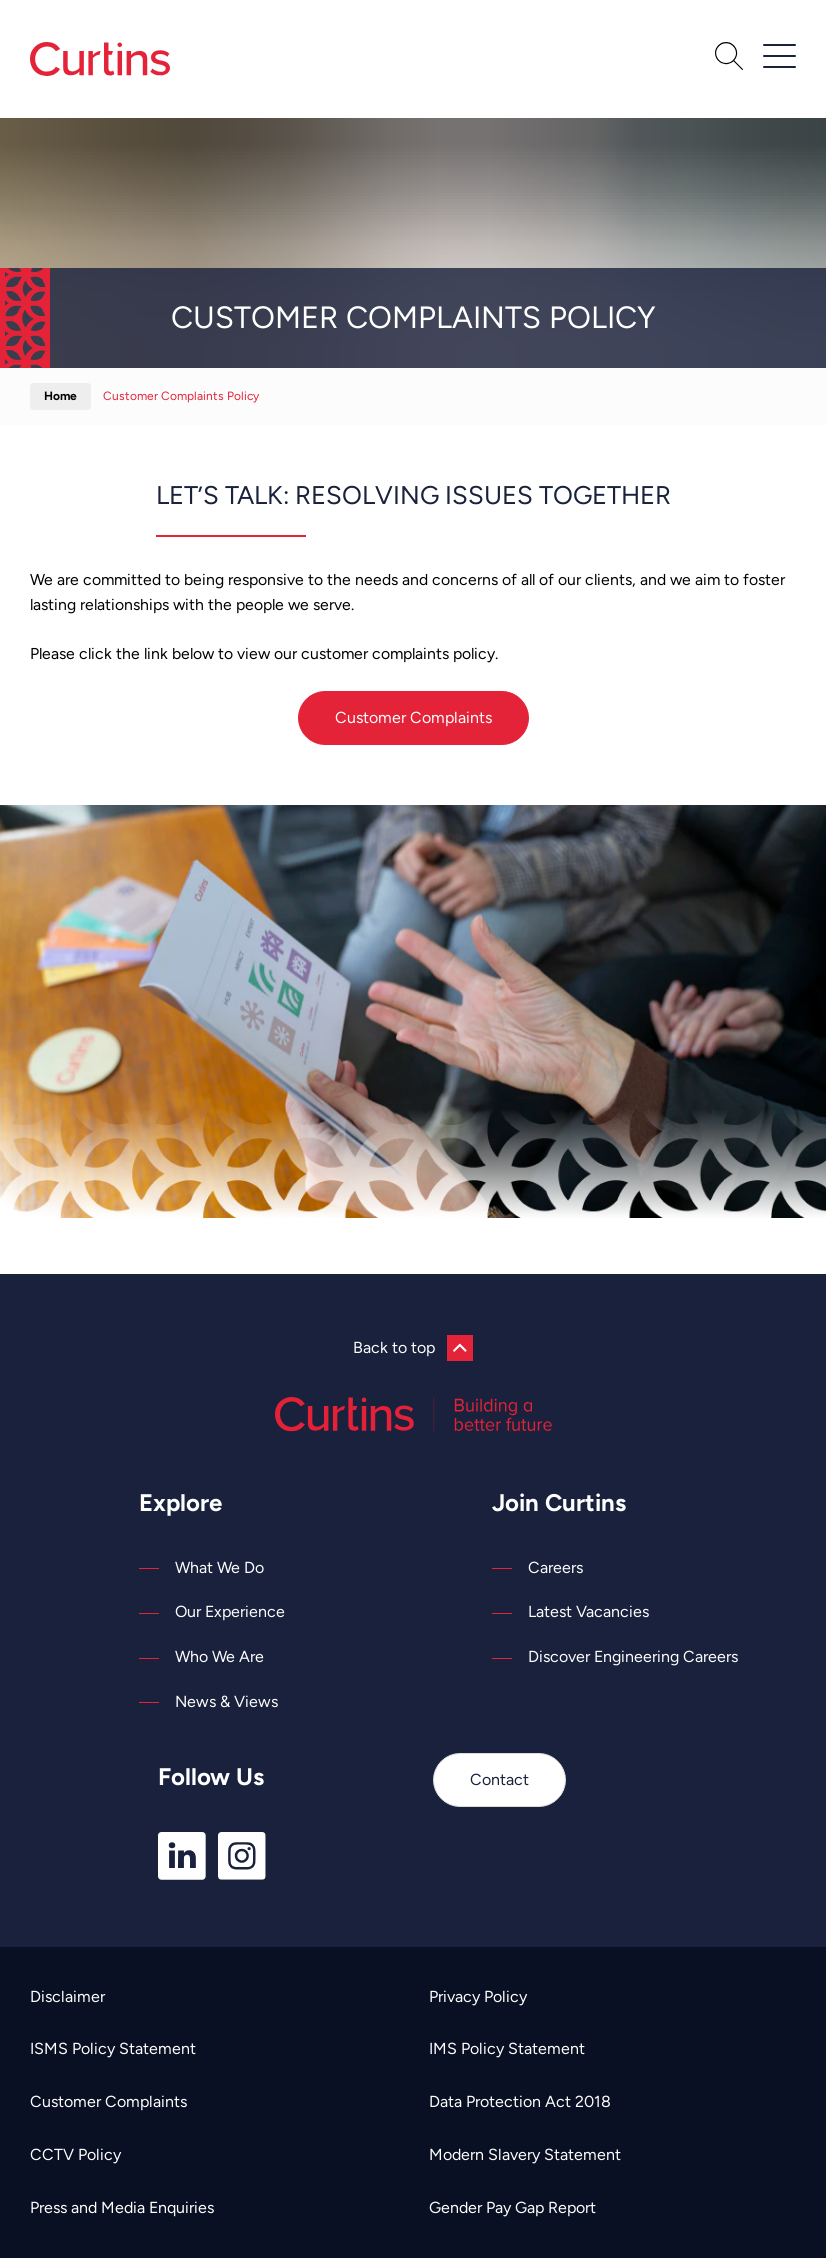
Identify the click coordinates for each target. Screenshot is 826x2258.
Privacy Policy (478, 1996)
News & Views (226, 1701)
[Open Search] (729, 59)
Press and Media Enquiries (122, 2207)
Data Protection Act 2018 (520, 2101)
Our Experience (230, 1611)
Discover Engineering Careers (633, 1656)
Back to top (413, 1348)
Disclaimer (67, 1996)
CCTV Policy (75, 2154)
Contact (499, 1779)
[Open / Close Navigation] (779, 56)
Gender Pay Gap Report (512, 2207)
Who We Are (219, 1656)
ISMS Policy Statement (113, 2048)
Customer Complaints (413, 717)
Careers (555, 1567)
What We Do (219, 1567)
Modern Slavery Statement (525, 2154)
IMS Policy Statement (507, 2048)
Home (60, 396)
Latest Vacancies (588, 1611)
